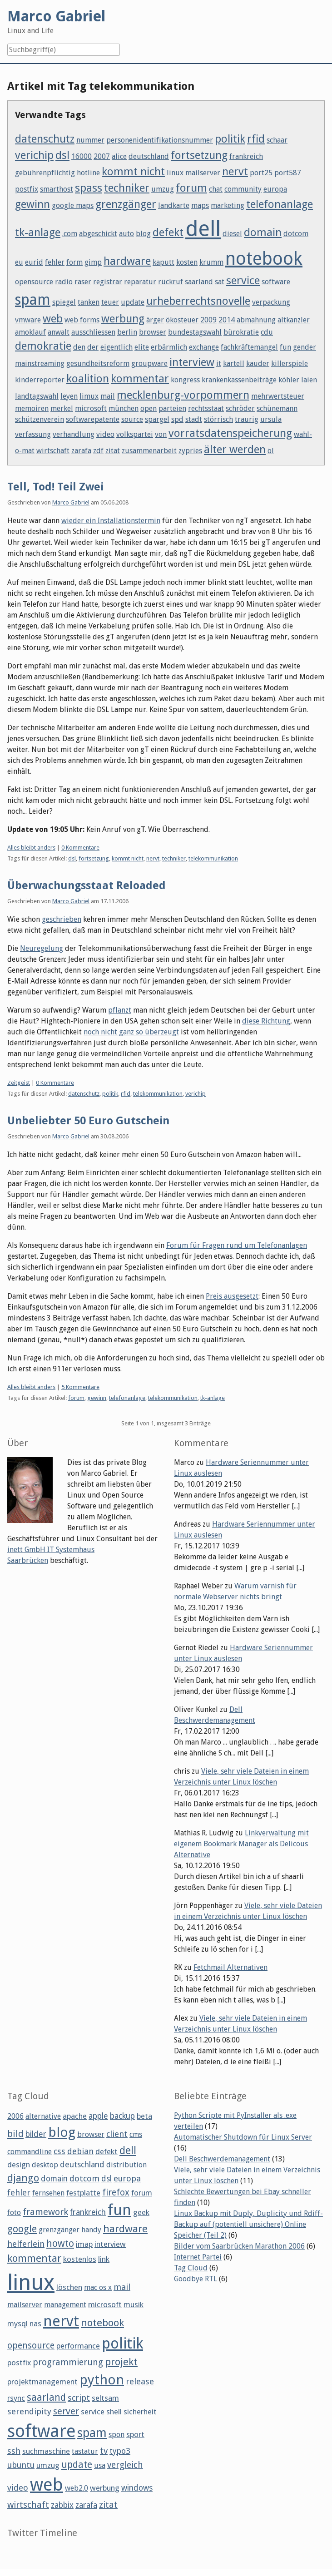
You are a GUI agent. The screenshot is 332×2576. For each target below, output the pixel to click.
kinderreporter (39, 380)
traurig (246, 419)
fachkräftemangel (249, 347)
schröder (240, 408)
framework (45, 2211)
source (132, 419)
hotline (88, 172)
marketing (227, 205)
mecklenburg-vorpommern (183, 395)
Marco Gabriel (70, 502)
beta (144, 2116)
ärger (155, 320)
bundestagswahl (195, 332)
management (65, 2304)
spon (116, 2434)
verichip (34, 155)
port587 (287, 172)
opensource (34, 281)
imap (84, 2244)
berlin (127, 332)
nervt (235, 171)
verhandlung (73, 434)
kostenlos (79, 2259)
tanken (88, 302)
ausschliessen (93, 332)
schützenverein (39, 419)
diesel (232, 233)
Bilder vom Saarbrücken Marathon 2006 (239, 2246)
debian (80, 2151)
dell (203, 229)
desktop (45, 2165)
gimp (93, 262)
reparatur (140, 281)
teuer (110, 302)
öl (271, 450)
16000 (81, 156)
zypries (190, 450)
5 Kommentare (80, 1387)
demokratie (43, 346)
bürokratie (241, 332)
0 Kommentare (80, 847)
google (22, 2229)
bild (15, 2133)
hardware (127, 261)
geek (141, 2212)
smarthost (56, 189)
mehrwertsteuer (277, 396)
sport (135, 2434)
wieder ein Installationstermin (110, 520)
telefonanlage (279, 204)
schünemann (277, 408)
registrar (107, 281)
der (93, 347)
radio (64, 281)
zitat (112, 450)
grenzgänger (125, 204)
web (53, 318)
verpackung (271, 302)
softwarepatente (92, 419)
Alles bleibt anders (31, 847)
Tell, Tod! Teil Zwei (55, 486)
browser (152, 332)
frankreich (246, 156)
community (243, 189)
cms (135, 2134)
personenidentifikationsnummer (159, 140)
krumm (211, 262)
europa (275, 189)
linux (175, 172)
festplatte (83, 2192)
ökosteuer (182, 320)
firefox (115, 2192)
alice (119, 156)
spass (88, 188)
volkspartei (134, 434)
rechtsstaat (206, 408)
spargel (157, 419)
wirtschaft (52, 450)
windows (137, 2487)
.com (69, 233)
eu (19, 262)
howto (60, 2243)
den (79, 347)
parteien (172, 408)
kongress (185, 380)
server (66, 2411)
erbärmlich (169, 347)
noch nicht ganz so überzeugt (131, 1032)
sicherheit (140, 2411)
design (18, 2164)
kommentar (140, 378)
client (117, 2134)
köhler (288, 380)
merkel (61, 408)
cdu (267, 332)
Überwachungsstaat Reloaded (86, 885)
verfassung (33, 434)
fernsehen (48, 2193)
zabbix (62, 2505)
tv (104, 2451)
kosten (187, 262)
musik (134, 2304)
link (103, 2259)
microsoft (91, 408)
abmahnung (256, 320)
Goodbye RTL (195, 2278)
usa (99, 2465)
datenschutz (44, 139)
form (74, 262)
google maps (73, 205)
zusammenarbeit (149, 450)
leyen (69, 396)
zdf (98, 450)
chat (216, 189)
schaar (277, 140)
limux (89, 396)
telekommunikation (213, 858)
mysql (17, 2323)
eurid (34, 262)
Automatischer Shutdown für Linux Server (243, 2137)
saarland (199, 281)
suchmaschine (46, 2451)
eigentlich (116, 347)
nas (35, 2323)
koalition (87, 378)
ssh (13, 2451)
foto (14, 2212)
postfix (26, 189)
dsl (62, 155)
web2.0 (76, 2488)
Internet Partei (198, 2257)
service (243, 280)
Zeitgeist (18, 1082)
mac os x (98, 2287)
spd (177, 419)
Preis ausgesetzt (232, 1296)
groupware (149, 363)
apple (98, 2116)
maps (200, 205)
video (105, 434)
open (148, 408)
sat (219, 281)
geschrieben (61, 919)
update (132, 302)
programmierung (68, 2362)
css (59, 2151)
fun (285, 347)
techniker (126, 188)
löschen (69, 2287)
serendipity (29, 2411)
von (161, 434)
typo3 (119, 2451)
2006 (15, 2116)
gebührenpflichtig (45, 172)
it (218, 363)
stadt (193, 419)
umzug (162, 189)
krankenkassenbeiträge (239, 380)
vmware (28, 320)
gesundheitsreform (97, 363)
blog (143, 233)
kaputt (163, 262)
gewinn (32, 204)
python (101, 2380)
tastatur (85, 2451)
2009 (208, 320)
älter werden (235, 449)
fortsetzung (199, 155)
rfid (256, 139)
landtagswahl (37, 396)
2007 (102, 156)
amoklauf (30, 332)
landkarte (173, 205)
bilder (35, 2134)
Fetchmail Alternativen (230, 1967)
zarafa (81, 450)
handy (91, 2229)
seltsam (105, 2398)
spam (32, 299)
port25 (261, 172)
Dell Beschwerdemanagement (222, 2159)
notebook (263, 258)
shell (114, 2411)
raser (82, 281)
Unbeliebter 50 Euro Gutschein (88, 1120)
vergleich (125, 2465)
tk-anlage (37, 232)
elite (141, 347)
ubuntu (21, 2465)
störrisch (218, 419)
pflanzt (119, 1010)
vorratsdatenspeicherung (230, 433)
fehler (54, 262)
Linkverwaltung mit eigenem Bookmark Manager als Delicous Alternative (241, 1844)
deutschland (149, 156)
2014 (226, 320)
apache (75, 2116)
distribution (126, 2165)
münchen (124, 408)
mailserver (202, 172)
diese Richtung (266, 1021)
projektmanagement (42, 2381)
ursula (271, 419)
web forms (81, 320)
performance (78, 2345)
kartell (233, 363)
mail (107, 396)
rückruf (170, 281)
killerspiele (289, 363)
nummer (90, 140)
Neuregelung (41, 948)
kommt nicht (133, 171)
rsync (16, 2398)
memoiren (32, 408)
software (276, 281)
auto (126, 233)
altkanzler (293, 320)
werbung (122, 318)
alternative (43, 2116)
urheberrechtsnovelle (198, 301)
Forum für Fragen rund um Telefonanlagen (236, 1245)
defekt (168, 232)
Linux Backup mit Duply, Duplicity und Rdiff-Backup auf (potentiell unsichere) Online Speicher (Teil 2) (248, 2224)
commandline (29, 2151)
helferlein (26, 2244)
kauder (257, 363)
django (23, 2178)
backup (122, 2116)
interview (191, 362)
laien (309, 380)
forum (191, 188)
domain (263, 232)
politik (230, 139)
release (140, 2381)
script (79, 2398)
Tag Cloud (191, 2268)
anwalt (58, 332)
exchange (204, 347)
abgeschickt (98, 233)
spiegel (64, 302)
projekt (121, 2362)
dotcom (295, 233)
